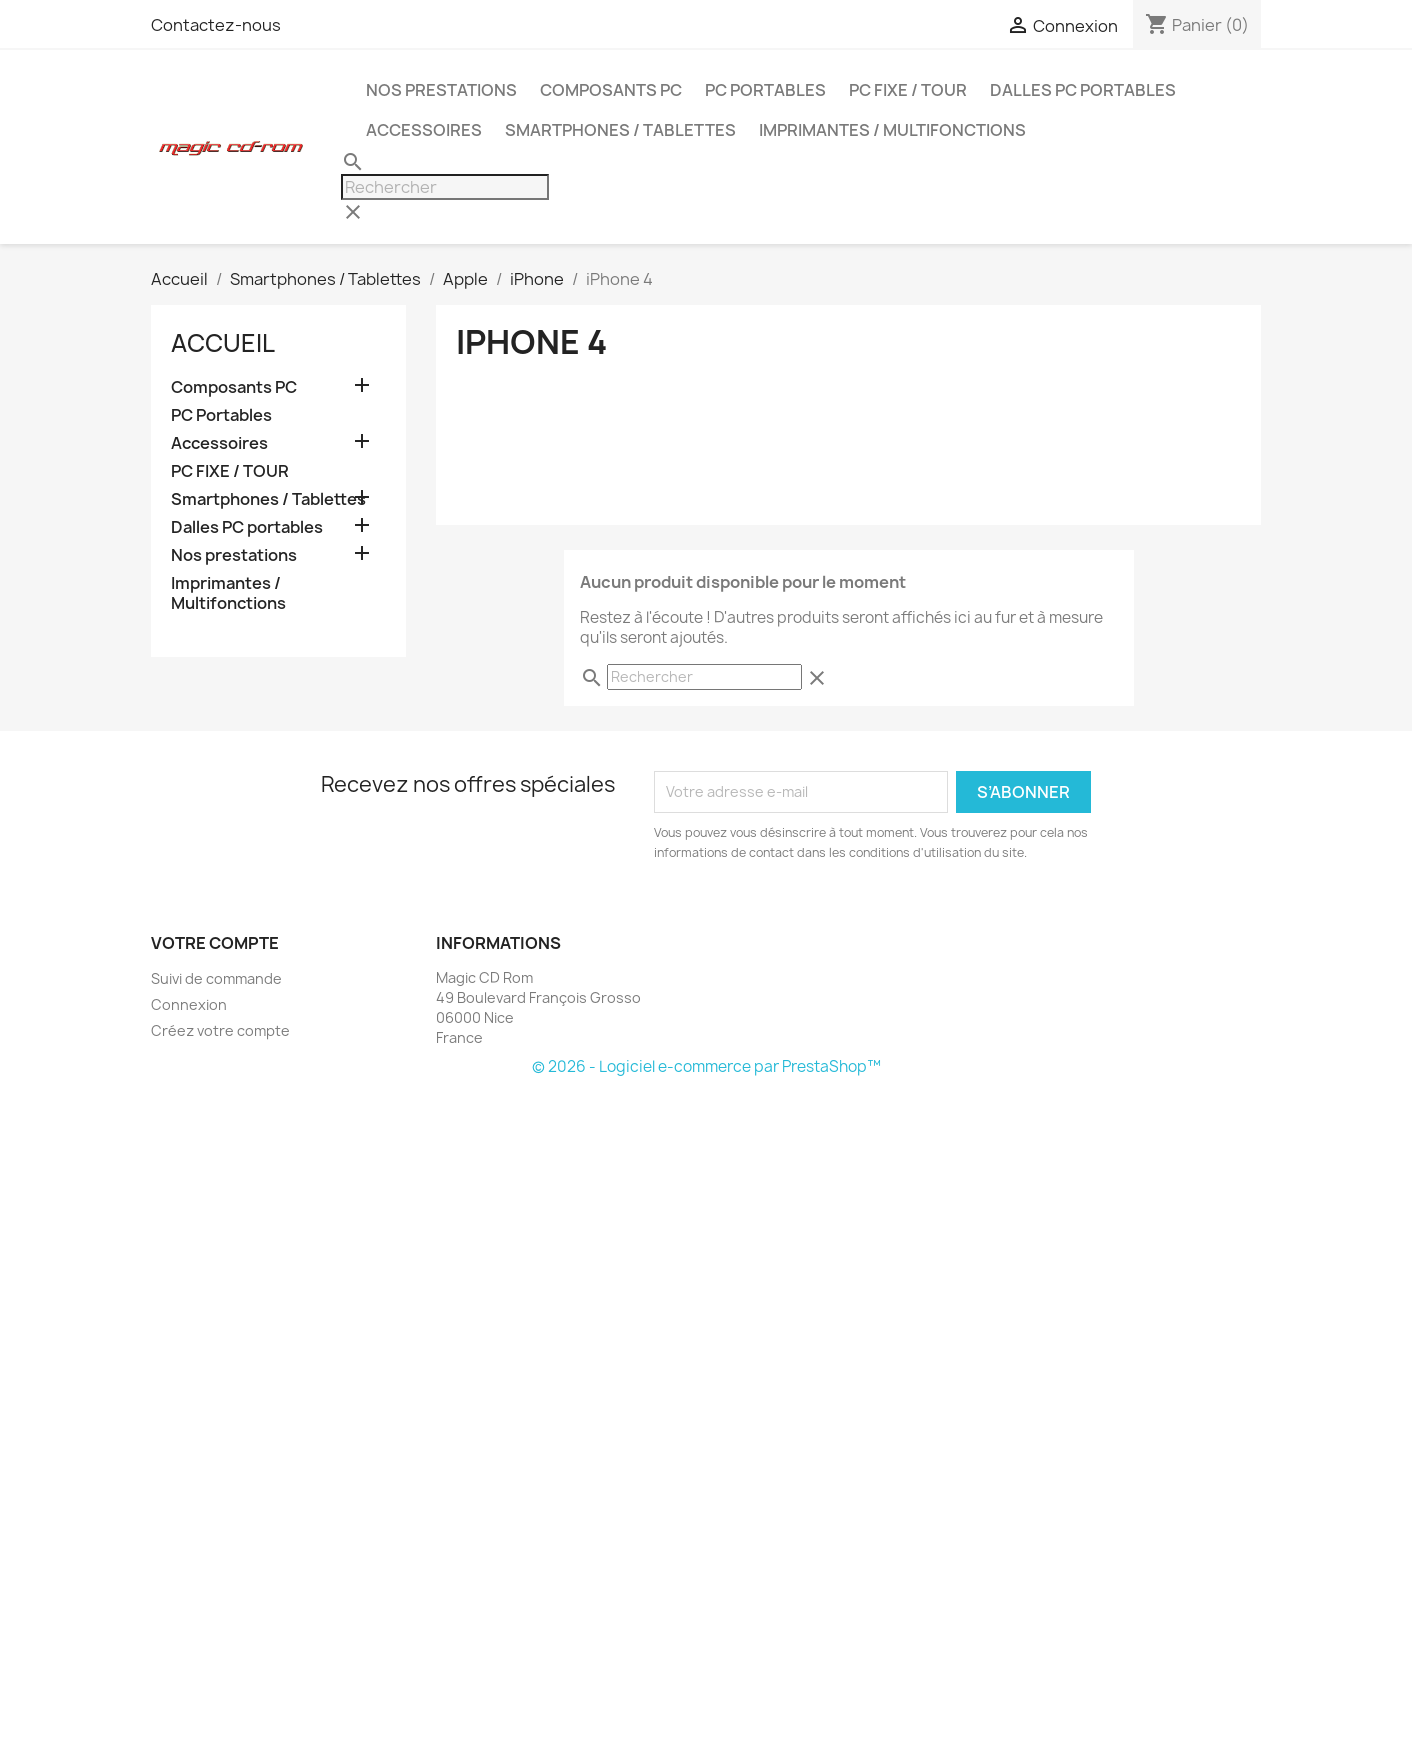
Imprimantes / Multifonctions (892, 130)
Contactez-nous (216, 25)
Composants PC (611, 90)
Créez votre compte (220, 1030)
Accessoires (424, 130)
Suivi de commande (216, 978)
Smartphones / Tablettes (620, 130)
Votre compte (215, 943)
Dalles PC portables (1083, 90)
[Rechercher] (445, 187)
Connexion (189, 1004)
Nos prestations (441, 90)
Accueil (223, 343)
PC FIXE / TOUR (908, 90)
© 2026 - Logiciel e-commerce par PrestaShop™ (706, 1066)
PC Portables (765, 90)
